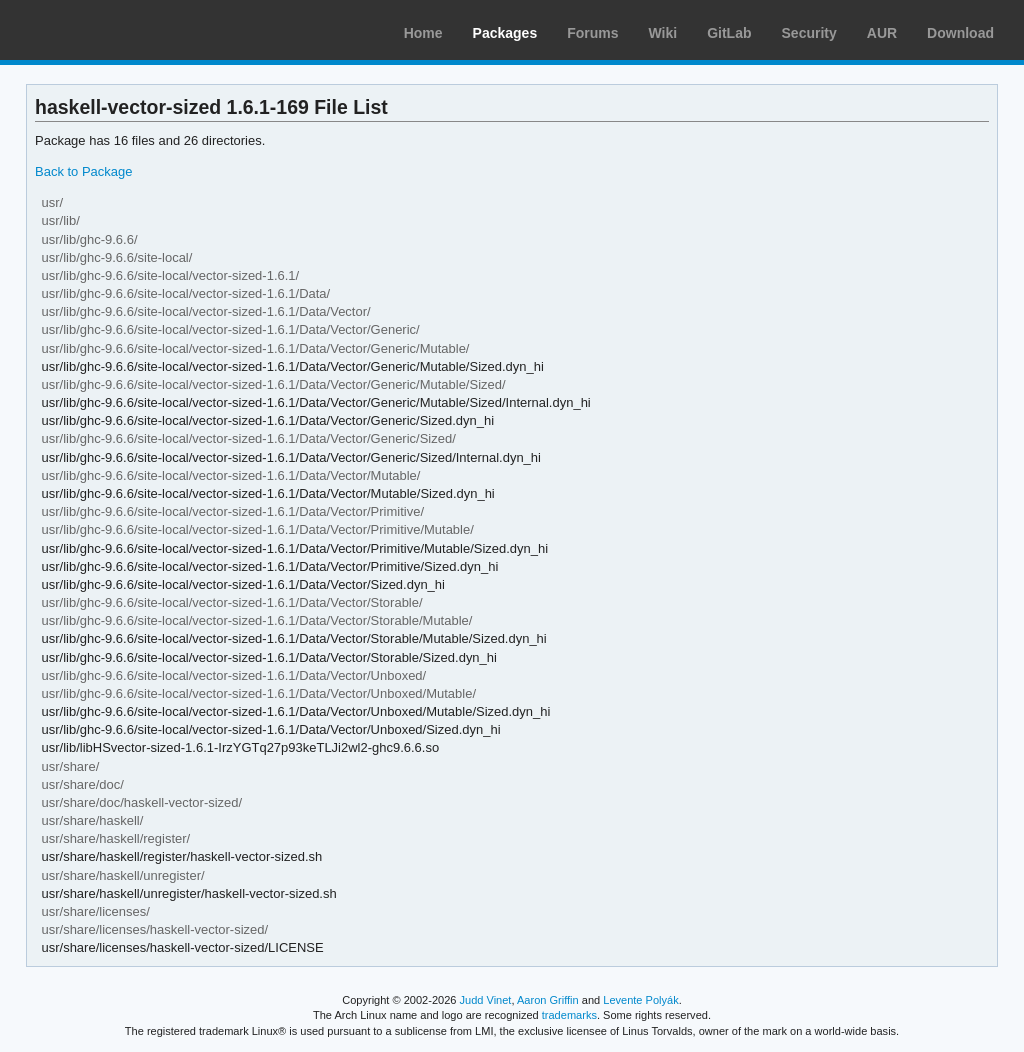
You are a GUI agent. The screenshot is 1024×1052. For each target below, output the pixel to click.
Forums (592, 33)
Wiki (663, 33)
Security (809, 33)
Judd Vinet (486, 1000)
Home (423, 33)
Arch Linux (110, 30)
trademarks (569, 1015)
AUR (882, 33)
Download (960, 33)
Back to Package (83, 171)
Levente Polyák (640, 1000)
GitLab (729, 33)
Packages (505, 33)
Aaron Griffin (548, 1000)
